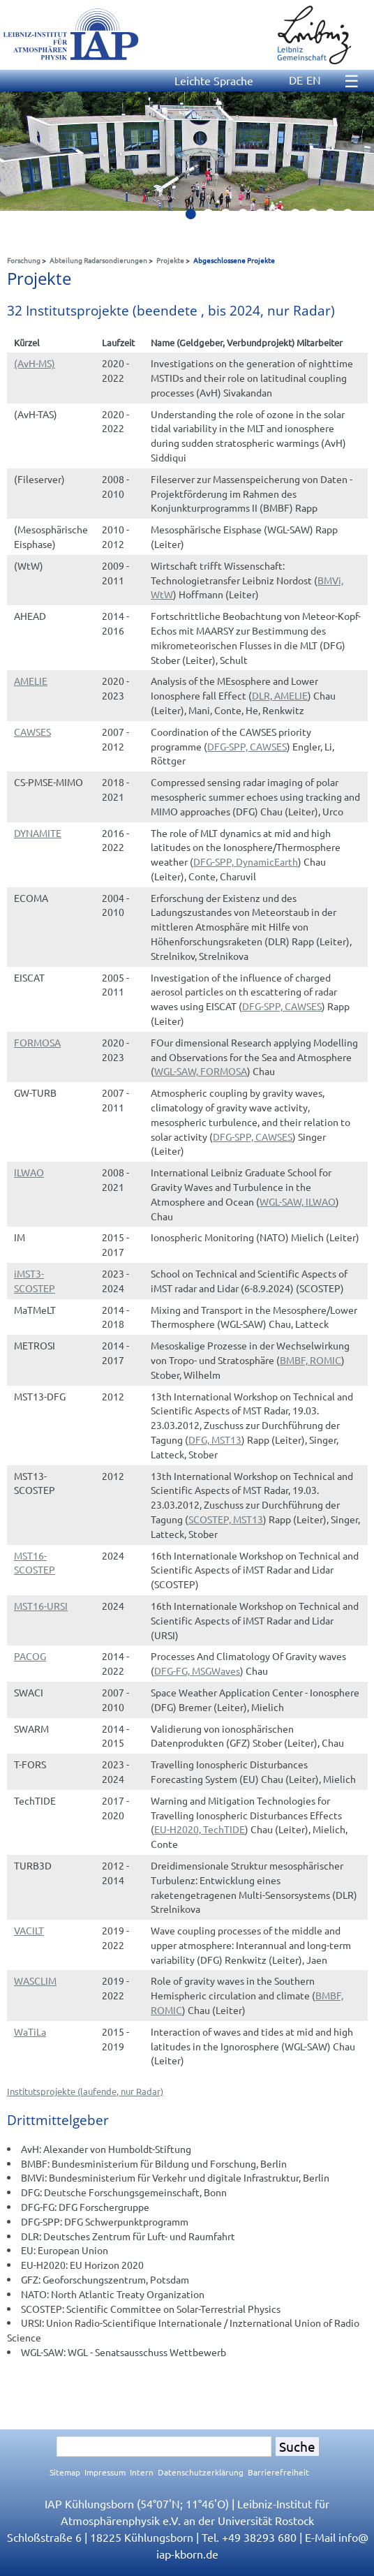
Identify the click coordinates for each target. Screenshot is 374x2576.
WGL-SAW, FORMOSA (200, 1071)
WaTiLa (30, 2031)
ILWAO (29, 1172)
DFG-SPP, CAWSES (247, 746)
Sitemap (65, 2472)
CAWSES (32, 731)
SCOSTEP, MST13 (225, 1519)
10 (353, 218)
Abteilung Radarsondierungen (98, 260)
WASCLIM (35, 1980)
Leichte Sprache (213, 80)
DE (296, 80)
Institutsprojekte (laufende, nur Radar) (85, 2091)
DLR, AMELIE (280, 695)
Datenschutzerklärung (201, 2472)
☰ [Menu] (351, 81)
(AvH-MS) (34, 363)
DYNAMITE (37, 833)
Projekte (170, 260)
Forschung (23, 260)
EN (313, 80)
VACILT (29, 1930)
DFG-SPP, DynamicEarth (245, 861)
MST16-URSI (41, 1605)
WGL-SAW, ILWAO (298, 1201)
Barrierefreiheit (278, 2472)
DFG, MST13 (214, 1439)
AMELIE (30, 680)
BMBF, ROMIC (310, 1360)
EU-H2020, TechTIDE (199, 1829)
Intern (142, 2472)
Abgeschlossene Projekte (234, 260)
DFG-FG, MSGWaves (197, 1670)
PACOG (30, 1656)
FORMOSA (37, 1042)
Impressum (105, 2472)
